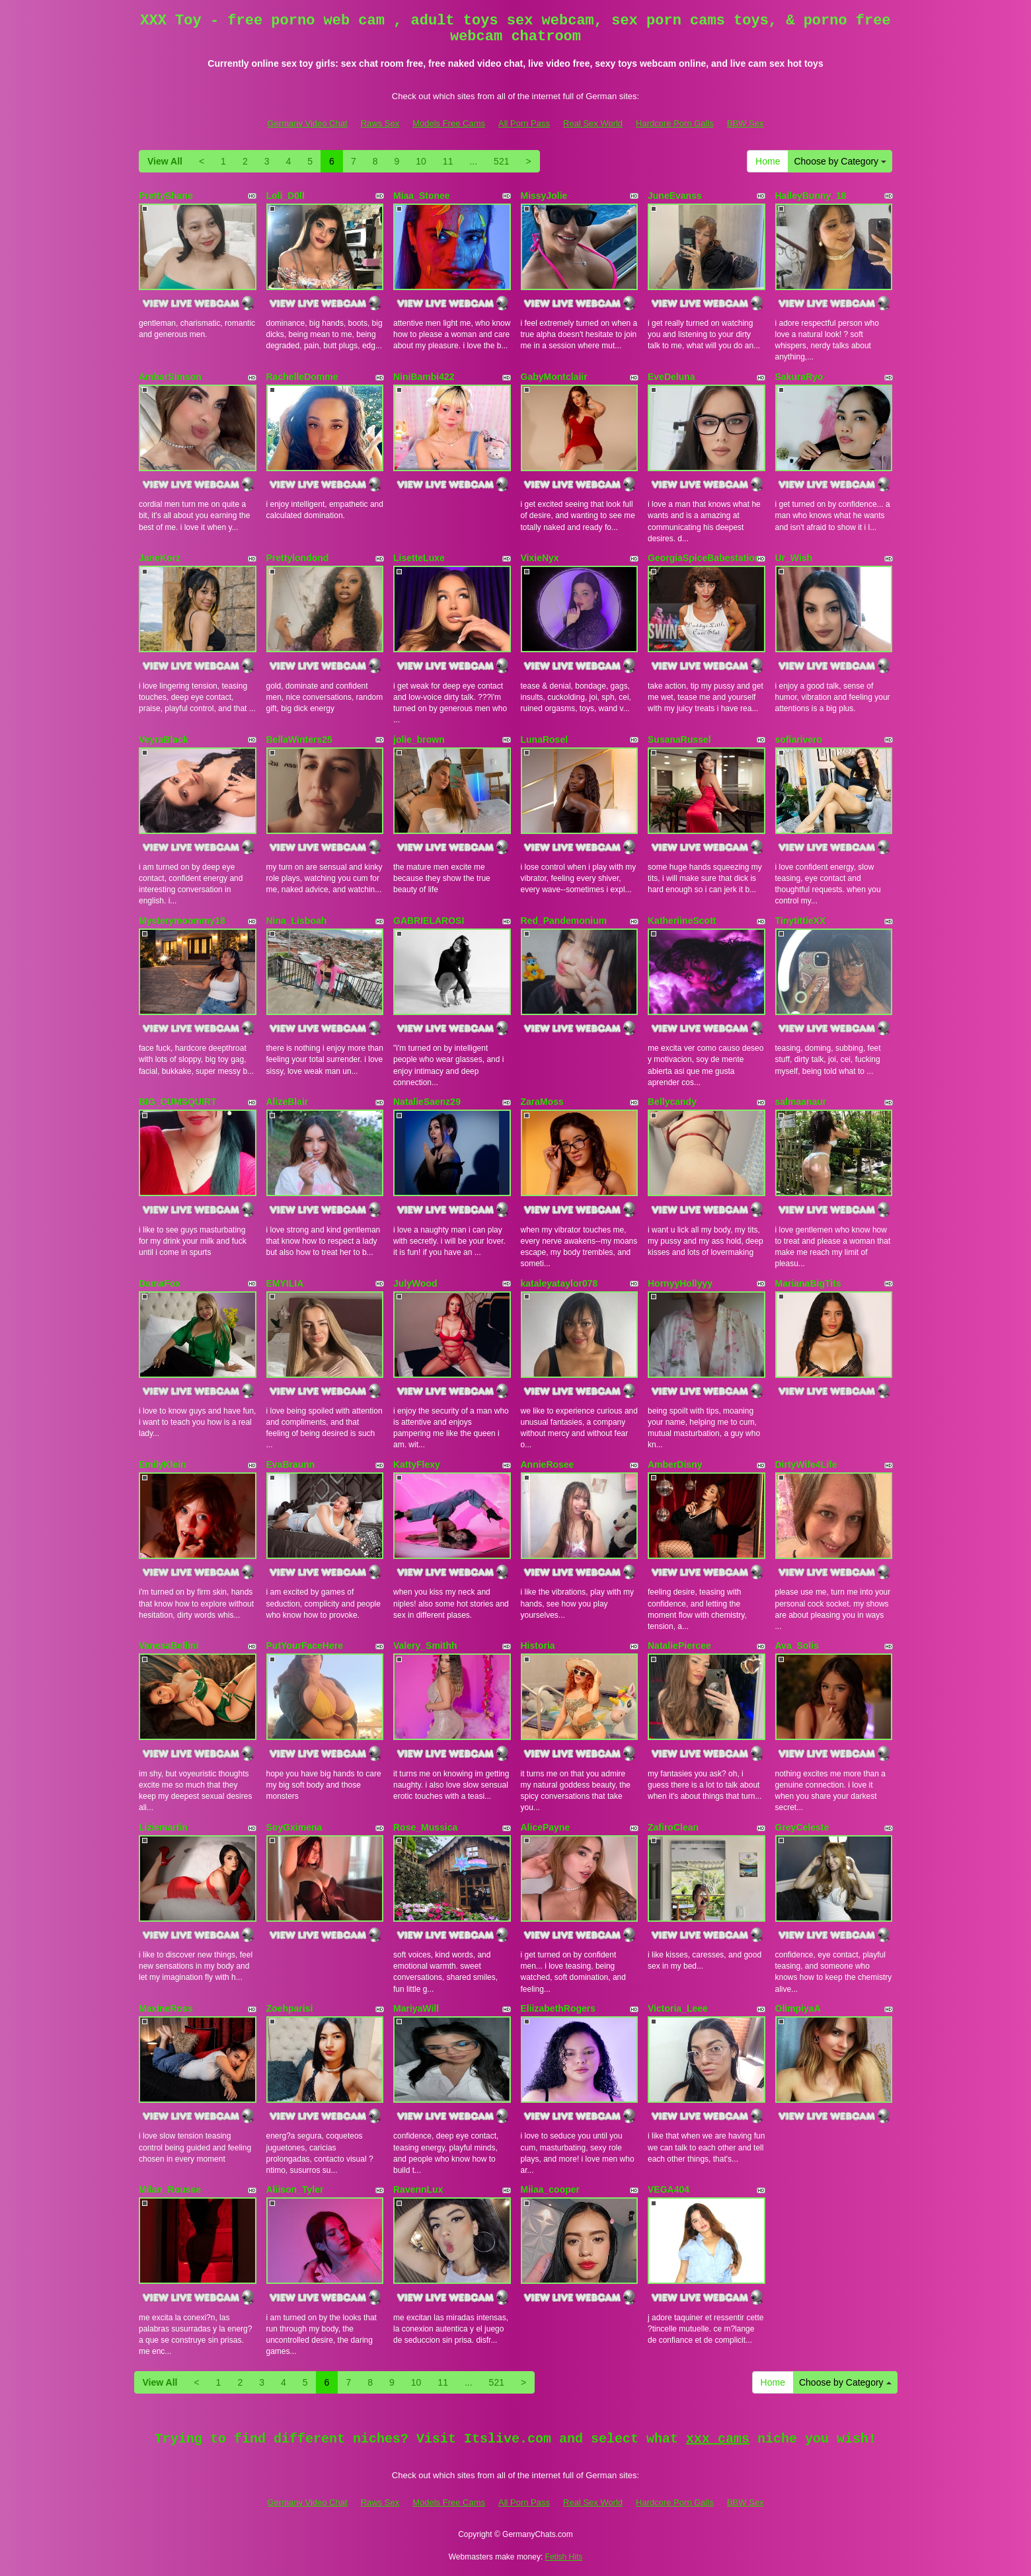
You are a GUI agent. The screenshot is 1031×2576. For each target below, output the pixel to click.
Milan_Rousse (170, 2189)
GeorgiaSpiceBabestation (704, 557)
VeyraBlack (163, 739)
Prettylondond (297, 557)
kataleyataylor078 (559, 1283)
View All (164, 161)
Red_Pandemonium (564, 920)
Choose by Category (840, 161)
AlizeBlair (287, 1101)
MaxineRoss (166, 2008)
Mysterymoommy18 (182, 920)
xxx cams (717, 2438)
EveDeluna (671, 376)
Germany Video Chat (307, 123)
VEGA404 (668, 2189)
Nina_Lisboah (296, 920)
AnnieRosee (547, 1464)
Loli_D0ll (285, 195)
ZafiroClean (673, 1827)
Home (767, 161)
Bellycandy (672, 1101)
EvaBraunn (290, 1464)
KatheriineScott (682, 920)
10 (421, 161)
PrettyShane (166, 195)
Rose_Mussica (425, 1827)
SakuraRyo (799, 376)
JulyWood (415, 1283)
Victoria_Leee (678, 2008)
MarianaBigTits (808, 1283)
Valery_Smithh (425, 1645)
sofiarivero (799, 739)
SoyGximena (294, 1827)
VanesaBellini (168, 1645)
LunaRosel (544, 739)
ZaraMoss (542, 1101)
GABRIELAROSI (428, 920)
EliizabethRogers (558, 2008)
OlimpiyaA (798, 2008)
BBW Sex (745, 123)
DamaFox (159, 1283)
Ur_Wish (794, 557)
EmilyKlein (162, 1464)
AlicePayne (545, 1827)
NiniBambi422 (424, 376)
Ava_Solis (797, 1645)
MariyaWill (416, 2008)
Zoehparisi (289, 2008)
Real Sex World (593, 123)
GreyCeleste (802, 1827)
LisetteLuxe (419, 557)
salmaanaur (801, 1101)
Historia (538, 1645)
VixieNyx (540, 557)
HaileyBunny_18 (811, 195)
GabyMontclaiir (554, 376)
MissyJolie (544, 195)
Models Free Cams (448, 123)
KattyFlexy (416, 1464)
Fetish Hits (564, 2556)
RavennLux (418, 2189)
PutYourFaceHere (304, 1645)
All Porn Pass (524, 123)
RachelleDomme (302, 376)
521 (501, 161)
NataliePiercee (679, 1645)
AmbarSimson (170, 376)
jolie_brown (419, 739)
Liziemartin (163, 1827)
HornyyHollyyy (680, 1283)
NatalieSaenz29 (427, 1101)
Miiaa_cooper (550, 2189)
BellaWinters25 (299, 739)
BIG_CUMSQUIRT (177, 1101)
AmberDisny (675, 1464)
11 (448, 161)
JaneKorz (159, 557)
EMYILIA (285, 1283)
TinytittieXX (800, 920)
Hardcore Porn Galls (675, 123)
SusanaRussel (679, 739)
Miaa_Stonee (421, 195)
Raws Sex (380, 123)
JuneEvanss (675, 195)
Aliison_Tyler (295, 2189)
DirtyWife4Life (806, 1464)
